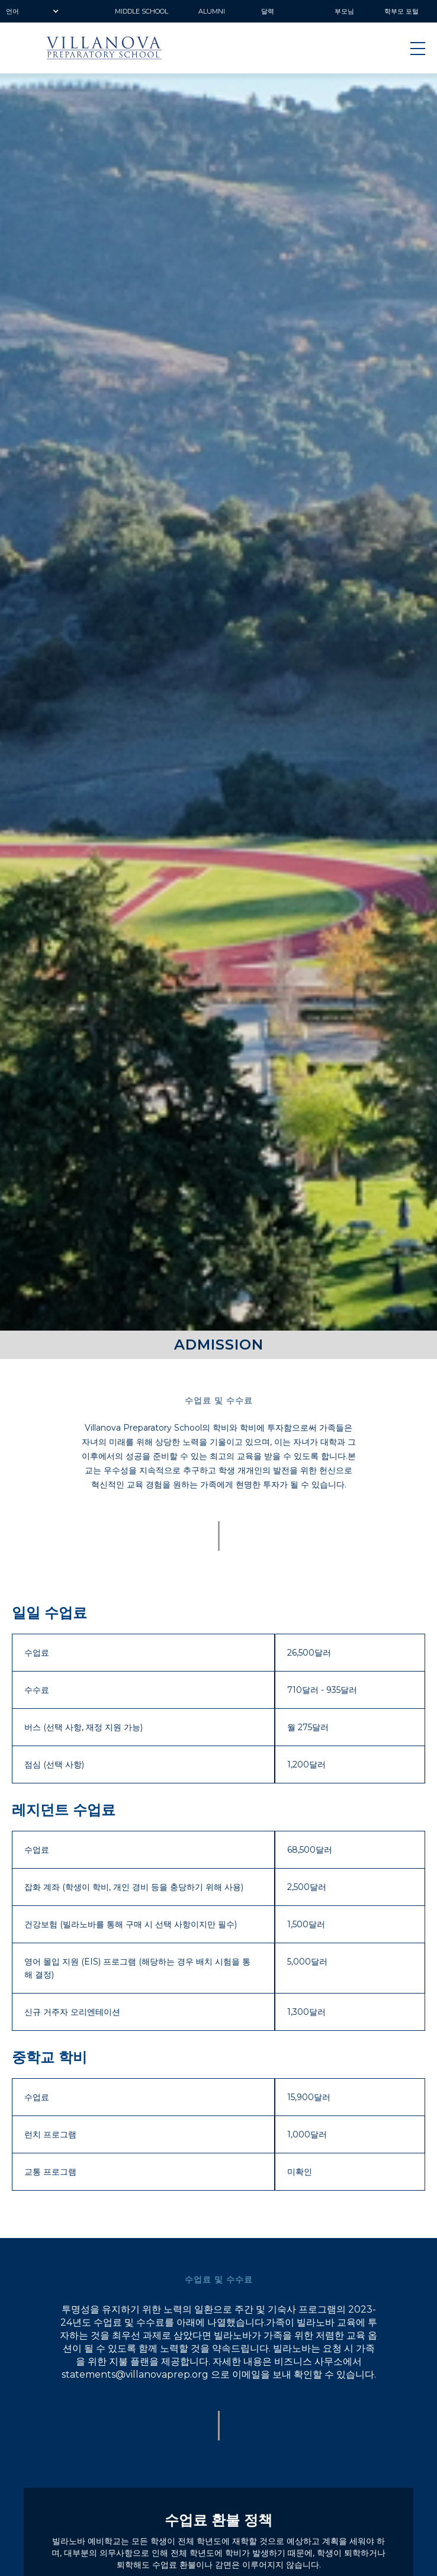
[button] (35, 11)
